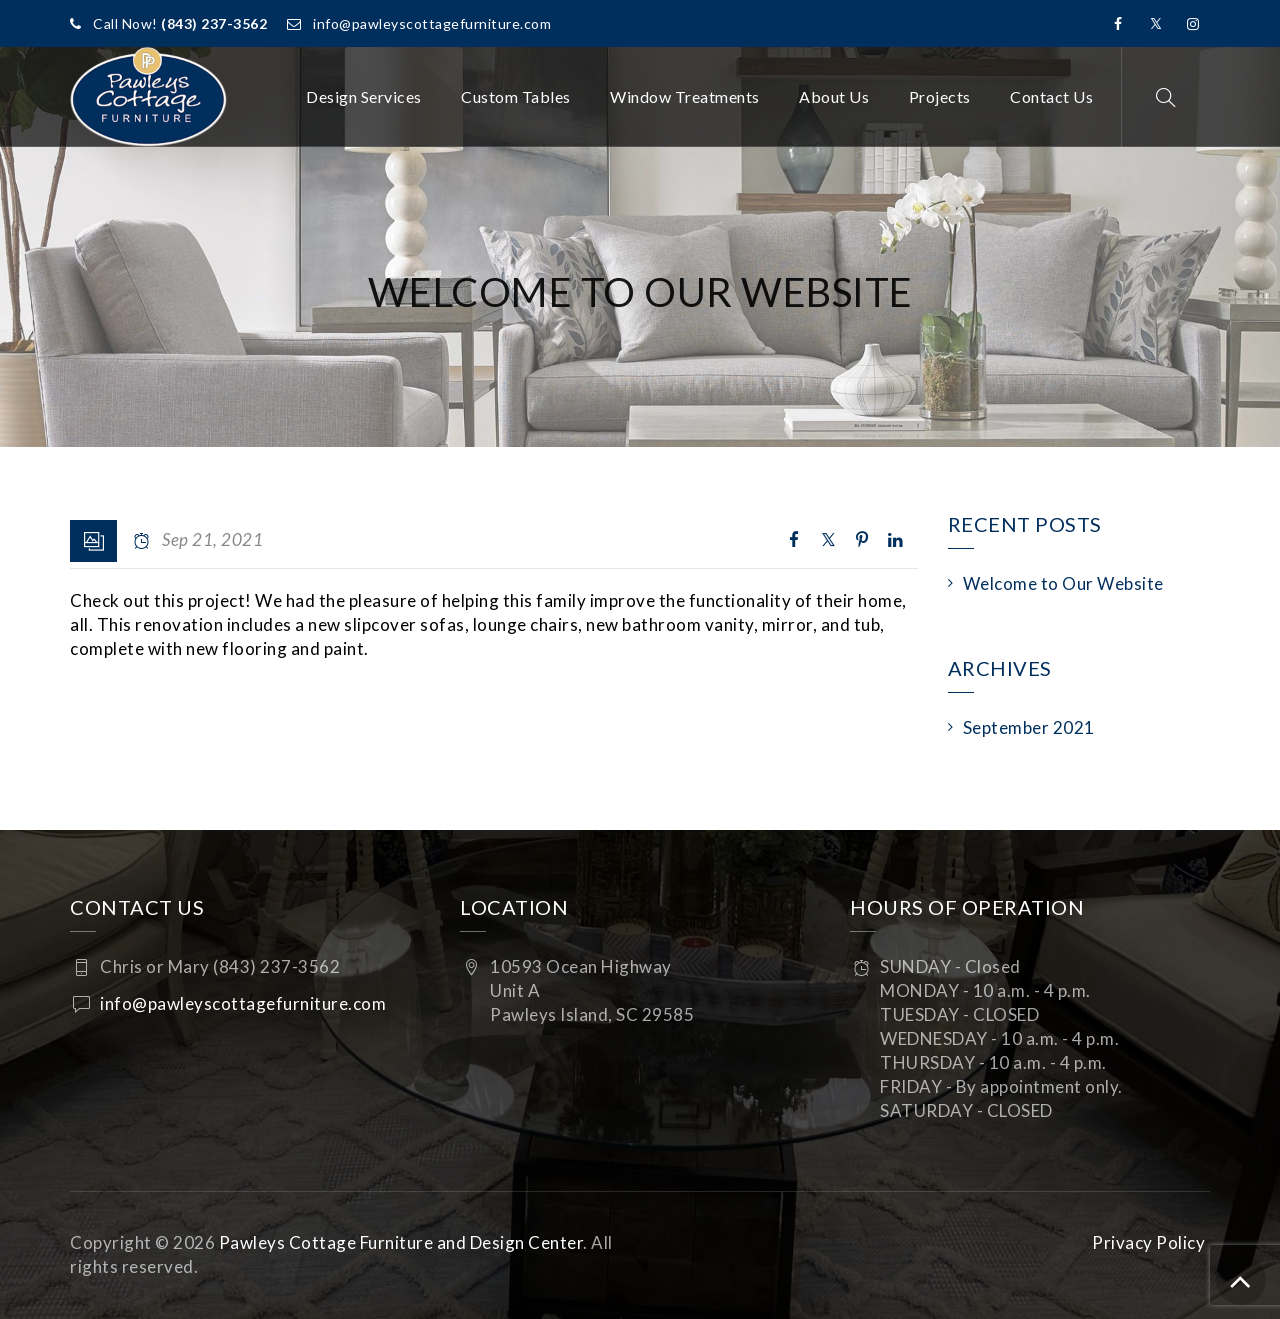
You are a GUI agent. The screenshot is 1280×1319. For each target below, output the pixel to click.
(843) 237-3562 (214, 23)
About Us (834, 96)
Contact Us (1051, 96)
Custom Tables (516, 96)
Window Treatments (685, 96)
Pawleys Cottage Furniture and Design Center (401, 1242)
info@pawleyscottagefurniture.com (432, 23)
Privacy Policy (1148, 1242)
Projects (940, 96)
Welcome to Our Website (1063, 583)
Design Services (364, 96)
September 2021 (1029, 727)
